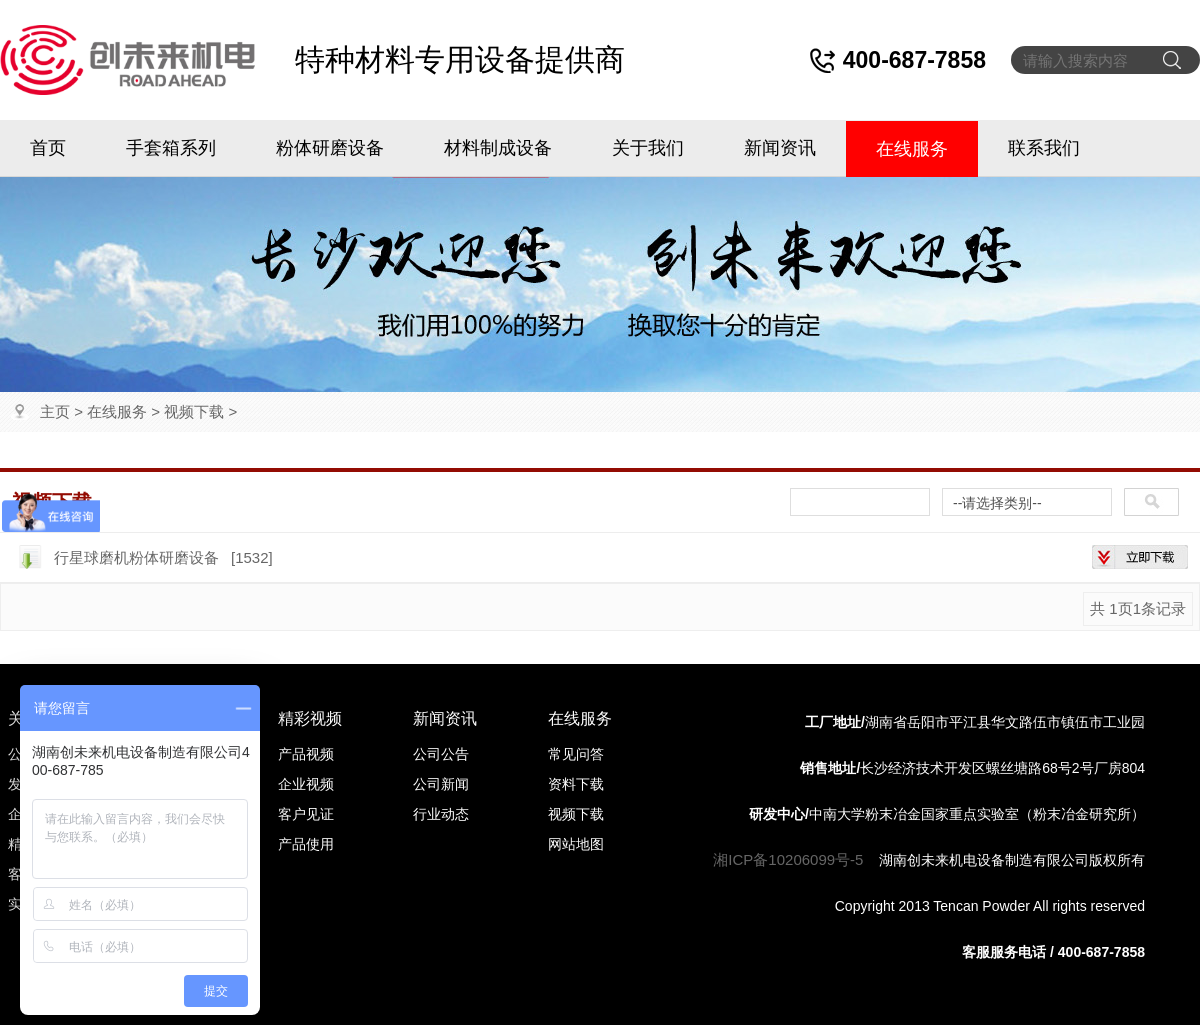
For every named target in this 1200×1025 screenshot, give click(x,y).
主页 (55, 411)
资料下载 (576, 784)
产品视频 (306, 754)
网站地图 (576, 844)
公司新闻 (441, 784)
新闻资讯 (780, 148)
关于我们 (648, 148)
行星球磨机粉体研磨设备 (136, 557)
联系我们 (1044, 148)
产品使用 (306, 844)
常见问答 (576, 754)
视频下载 (194, 411)
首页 (48, 148)
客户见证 (306, 814)
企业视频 (306, 784)
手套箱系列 (171, 148)
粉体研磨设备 (330, 148)
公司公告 (441, 754)
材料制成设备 (498, 148)
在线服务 (912, 149)
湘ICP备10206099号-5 (788, 859)
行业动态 (441, 814)
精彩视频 (310, 718)
